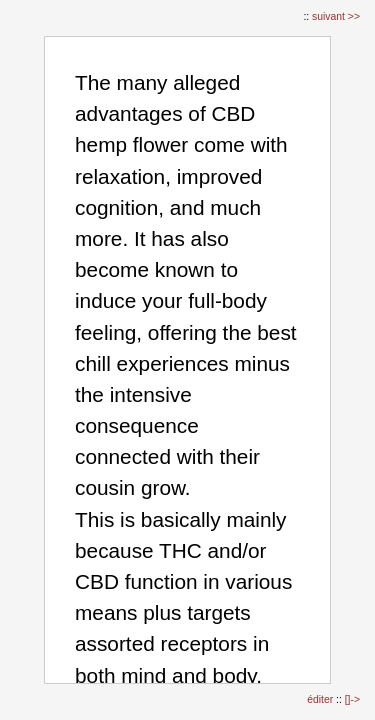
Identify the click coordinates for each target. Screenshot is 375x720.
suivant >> (336, 16)
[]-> (352, 699)
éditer (321, 699)
